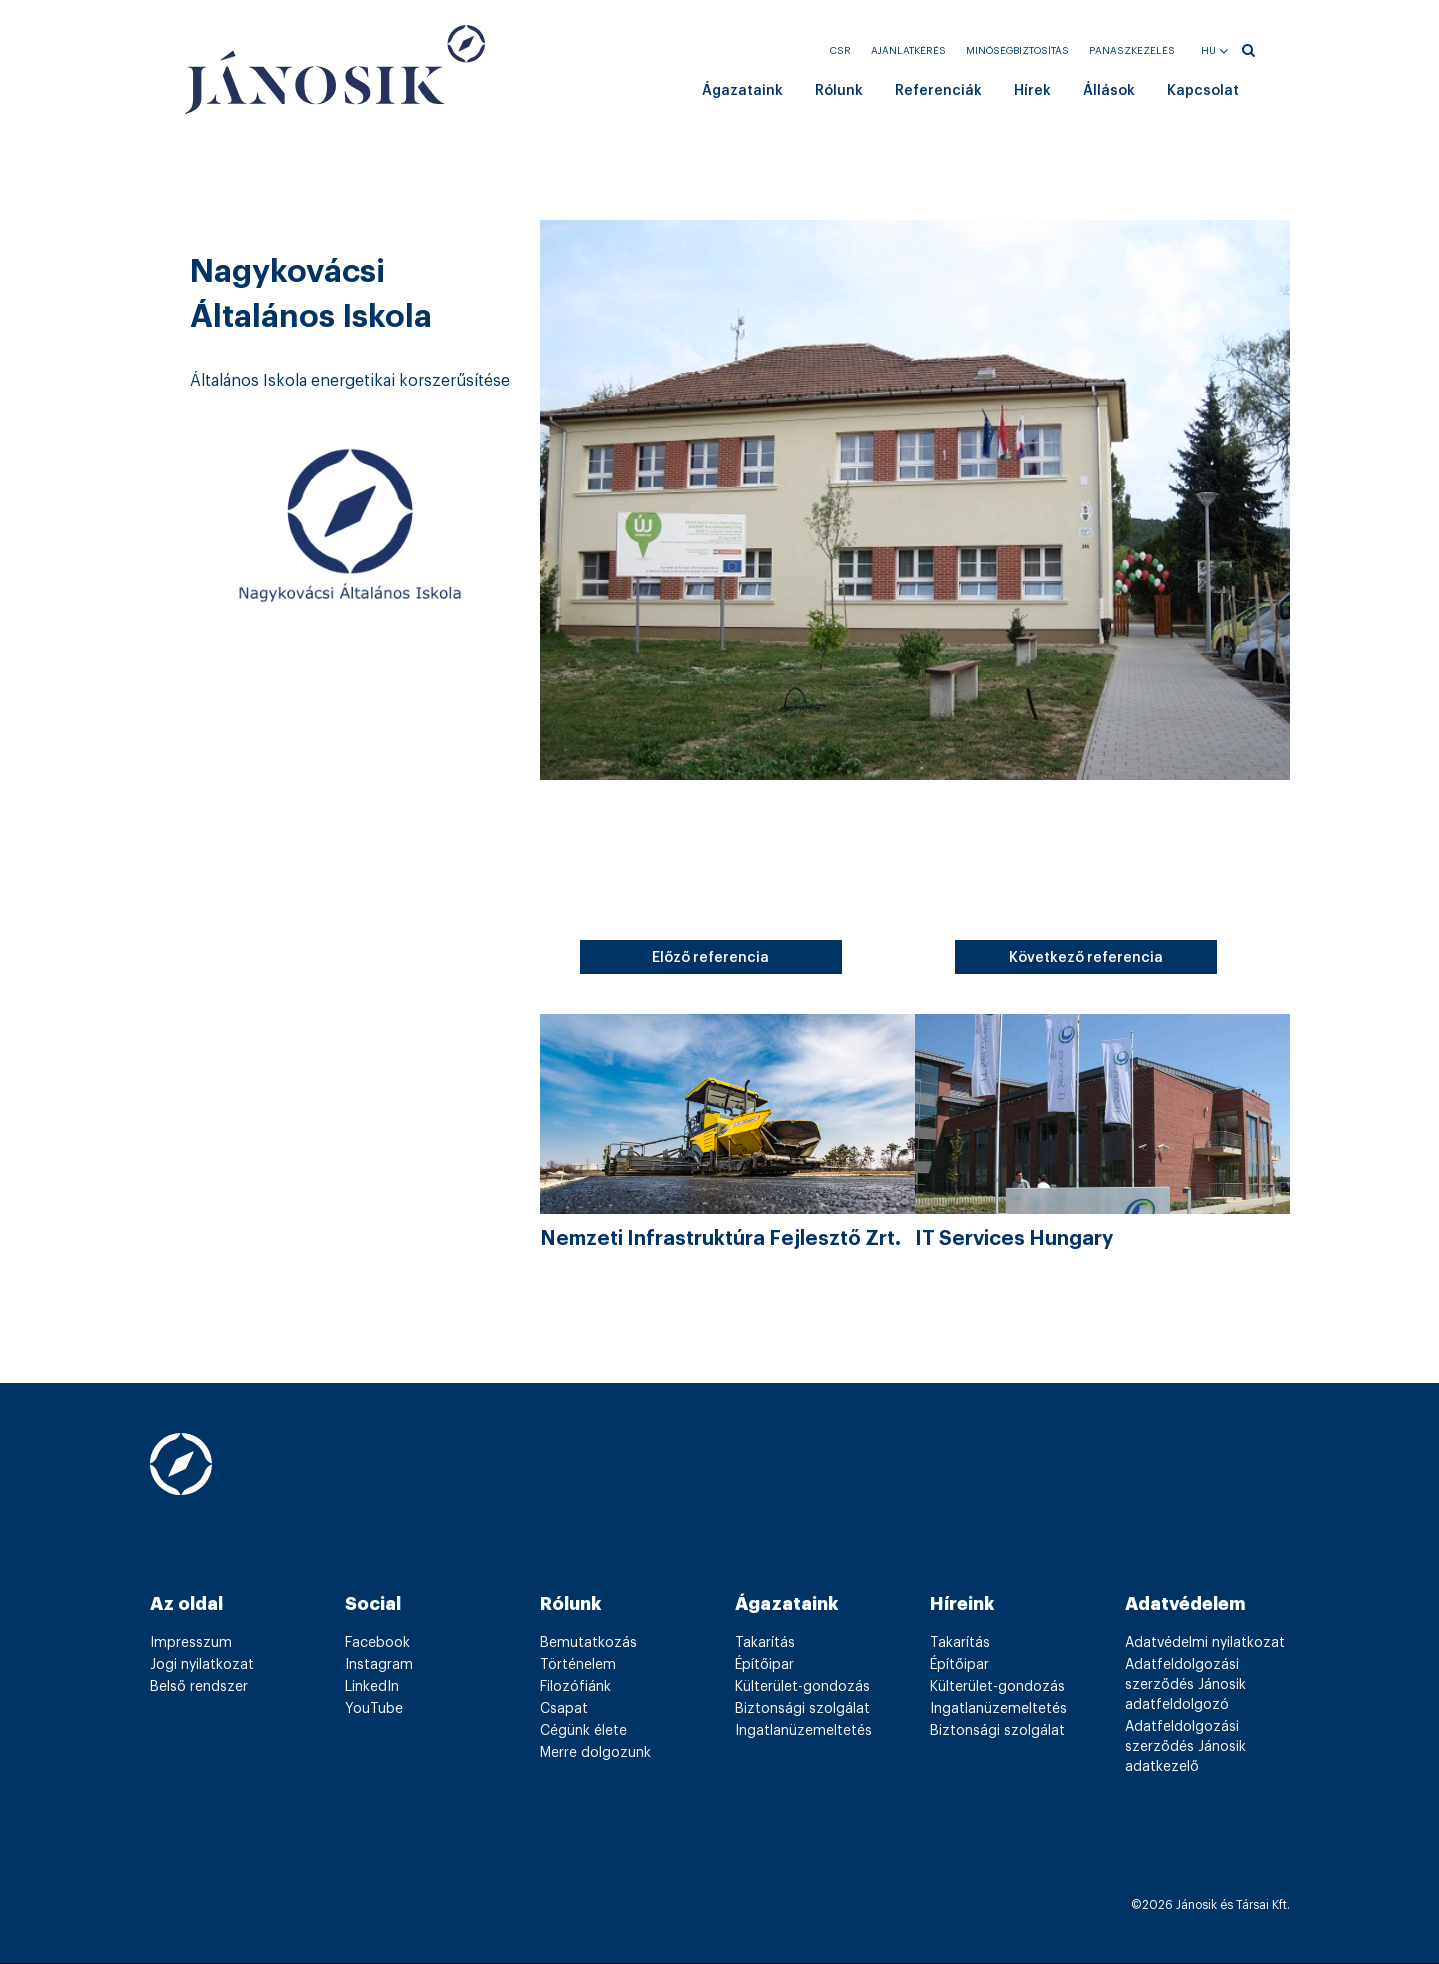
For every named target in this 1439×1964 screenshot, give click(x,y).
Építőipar (764, 1665)
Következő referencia (1086, 958)
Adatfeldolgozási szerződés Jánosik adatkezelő (1185, 1747)
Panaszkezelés (1132, 51)
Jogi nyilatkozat (202, 1665)
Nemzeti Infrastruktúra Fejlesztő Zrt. (720, 1239)
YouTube (374, 1709)
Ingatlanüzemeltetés (803, 1731)
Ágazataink (742, 91)
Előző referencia (710, 958)
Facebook (377, 1643)
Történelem (578, 1665)
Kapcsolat (1203, 91)
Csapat (564, 1709)
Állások (1109, 91)
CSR (840, 51)
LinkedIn (372, 1687)
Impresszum (191, 1643)
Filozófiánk (575, 1687)
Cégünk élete (583, 1731)
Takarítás (765, 1643)
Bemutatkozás (588, 1643)
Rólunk (839, 91)
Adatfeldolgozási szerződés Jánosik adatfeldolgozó (1185, 1685)
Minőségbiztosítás (1017, 51)
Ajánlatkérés (908, 51)
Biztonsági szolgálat (802, 1709)
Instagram (379, 1665)
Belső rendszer (199, 1687)
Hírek (1032, 91)
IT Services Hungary (1014, 1239)
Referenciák (938, 91)
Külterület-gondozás (802, 1687)
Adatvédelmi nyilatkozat (1205, 1643)
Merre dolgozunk (595, 1753)
